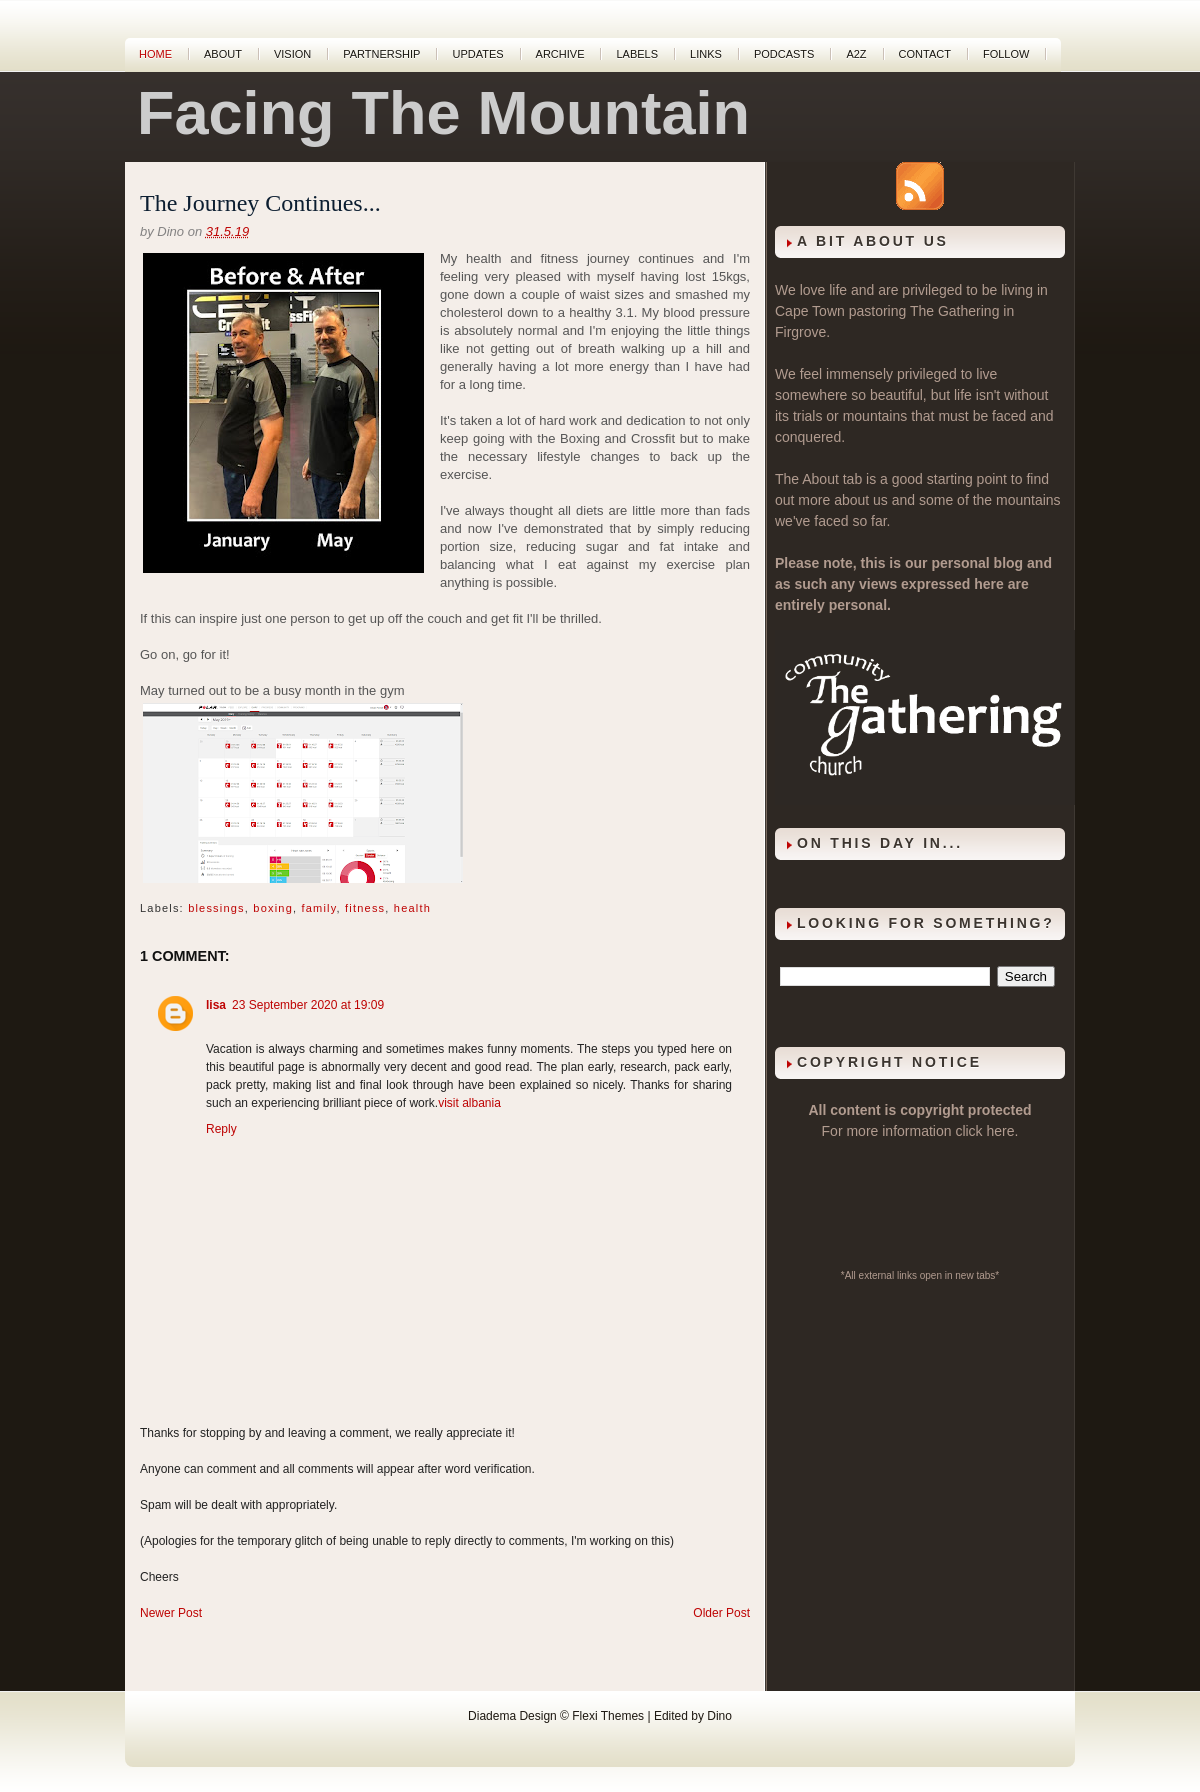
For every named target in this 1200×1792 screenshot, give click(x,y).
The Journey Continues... (260, 203)
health (412, 908)
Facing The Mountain (443, 113)
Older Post (721, 1613)
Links (706, 54)
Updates (477, 54)
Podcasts (784, 54)
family (318, 908)
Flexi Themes (608, 1716)
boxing (273, 908)
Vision (292, 54)
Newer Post (171, 1613)
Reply (221, 1129)
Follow (1006, 54)
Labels (637, 54)
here (1001, 1131)
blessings (216, 908)
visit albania (469, 1103)
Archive (560, 54)
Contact (925, 54)
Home (155, 54)
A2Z (856, 54)
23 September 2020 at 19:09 (308, 1005)
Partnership (381, 54)
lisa (216, 1005)
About (223, 54)
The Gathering (955, 311)
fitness (365, 908)
